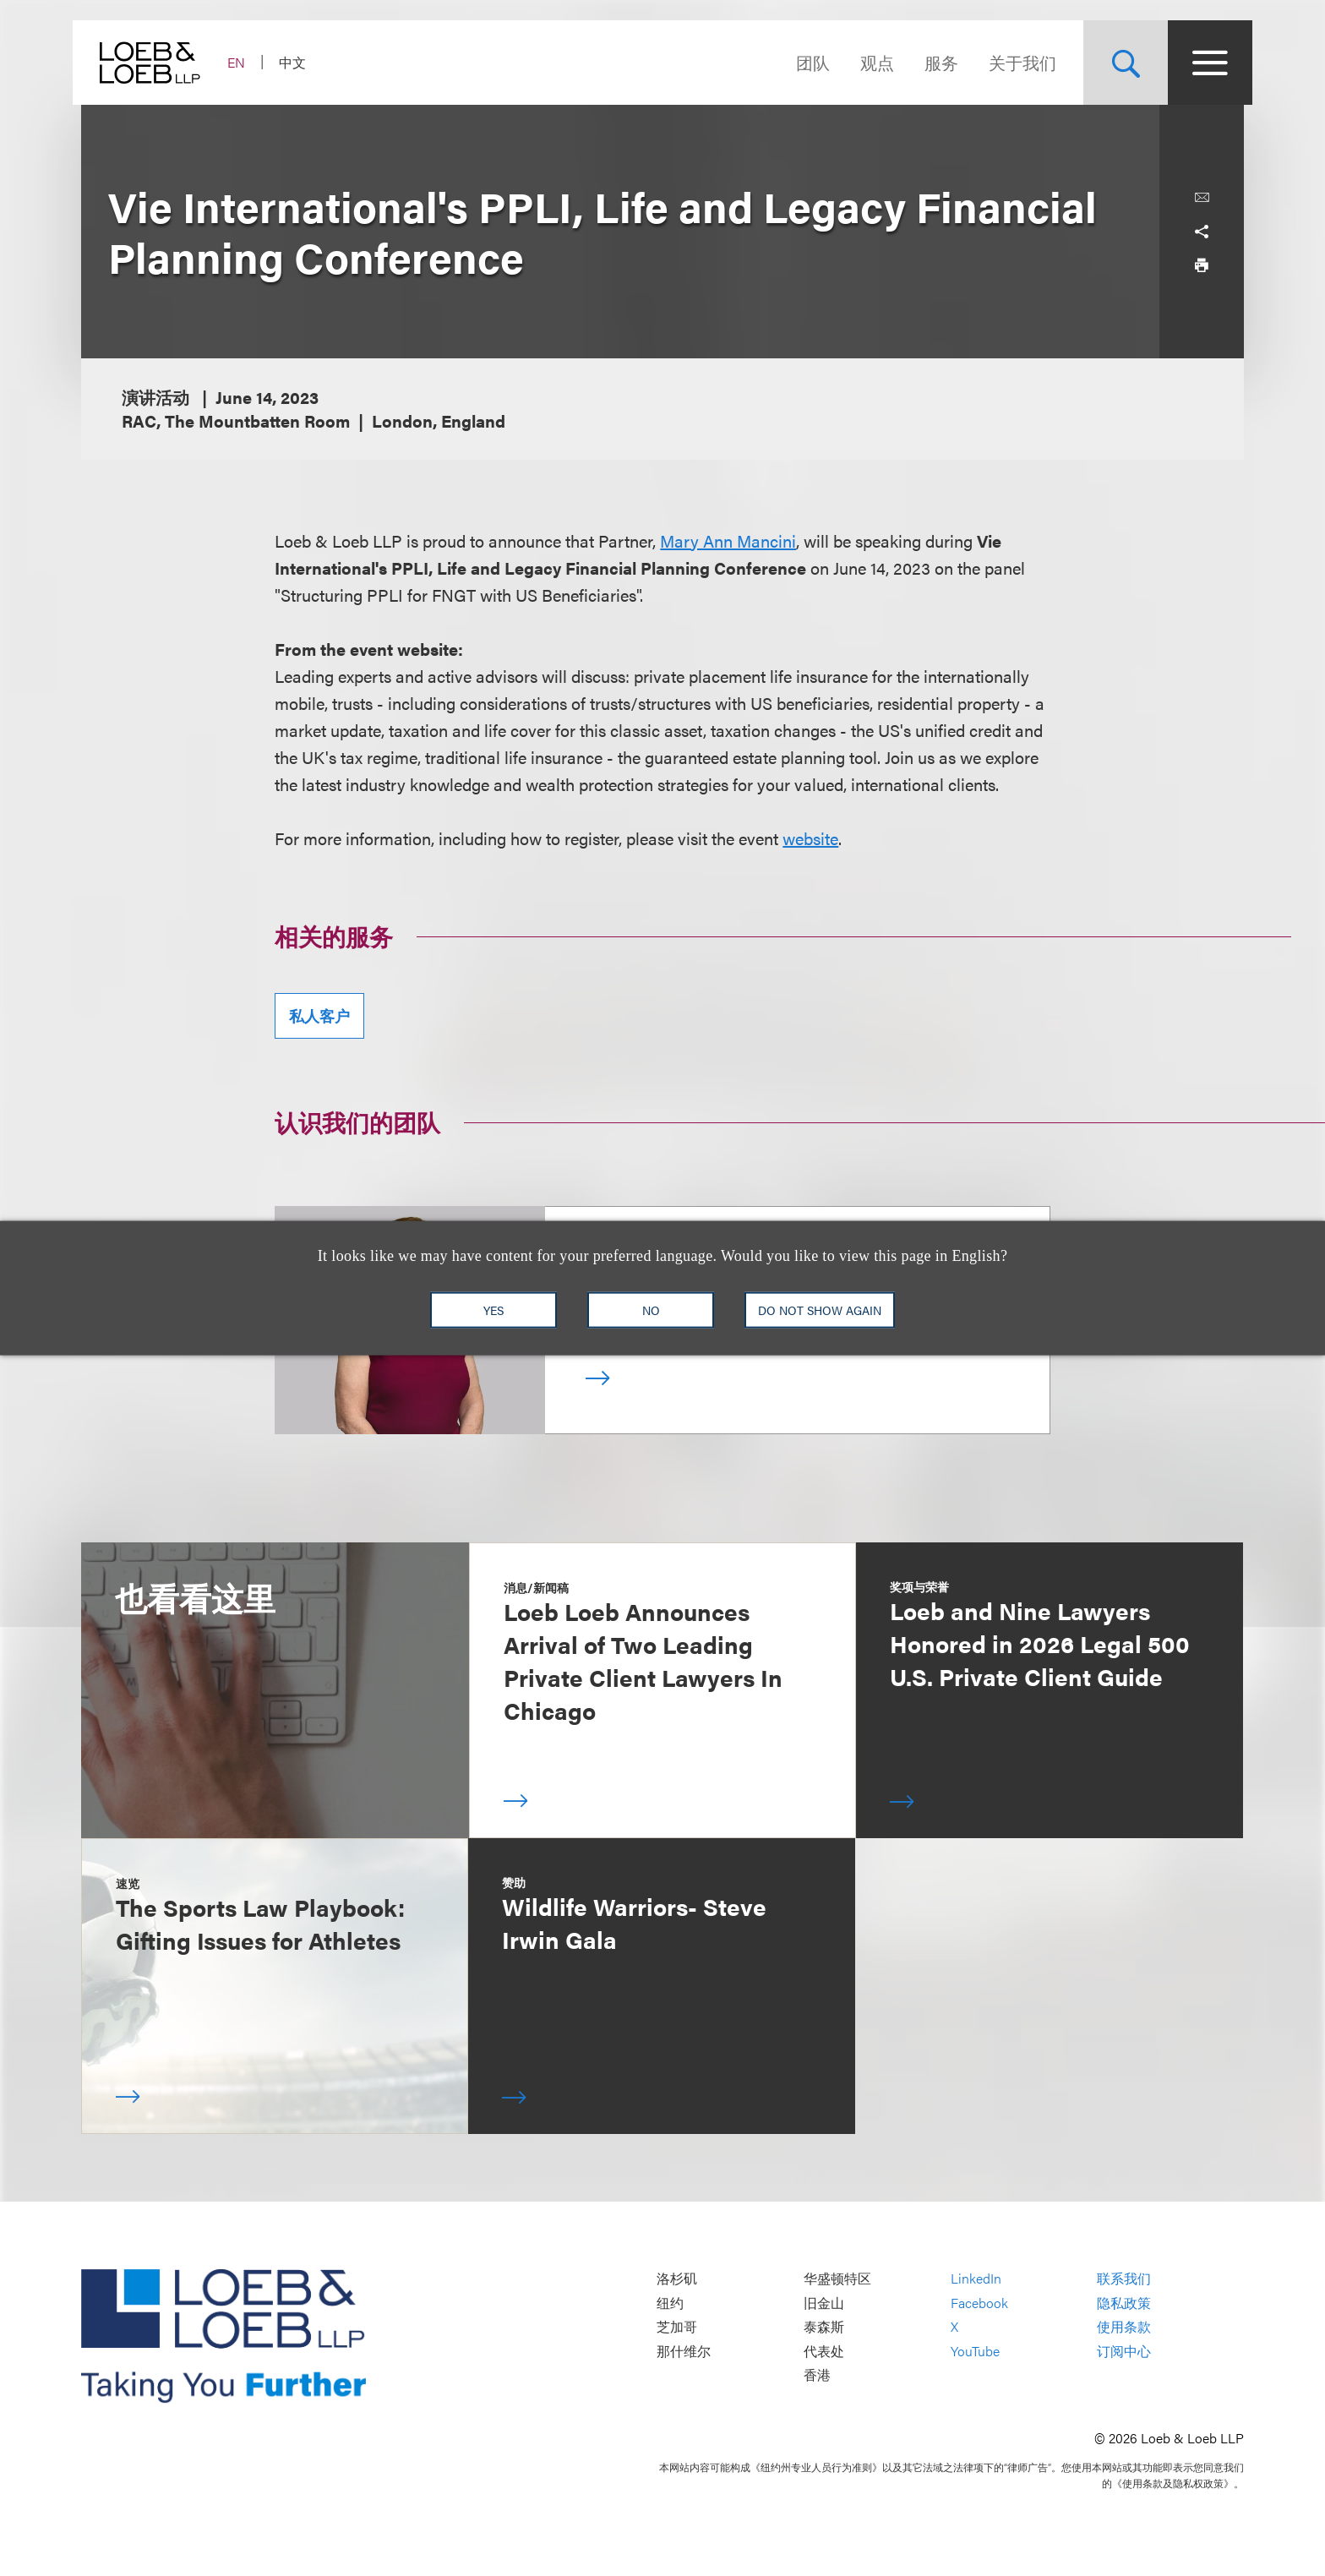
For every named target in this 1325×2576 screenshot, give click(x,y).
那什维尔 (684, 2350)
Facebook (979, 2302)
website (810, 838)
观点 (869, 62)
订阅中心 (1124, 2350)
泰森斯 (824, 2327)
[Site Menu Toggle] (1201, 62)
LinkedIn (976, 2279)
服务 (933, 62)
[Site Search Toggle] (1117, 62)
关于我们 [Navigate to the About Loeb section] (1014, 62)
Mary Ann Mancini (728, 540)
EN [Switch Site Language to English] (245, 62)
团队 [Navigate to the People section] (804, 62)
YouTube (975, 2350)
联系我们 (1124, 2279)
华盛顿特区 (837, 2279)
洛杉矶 (677, 2279)
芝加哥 (677, 2327)
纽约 (670, 2302)
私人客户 (319, 1015)
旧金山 (824, 2302)
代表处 (824, 2350)
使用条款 (1124, 2327)
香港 (817, 2375)
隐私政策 (1124, 2302)
